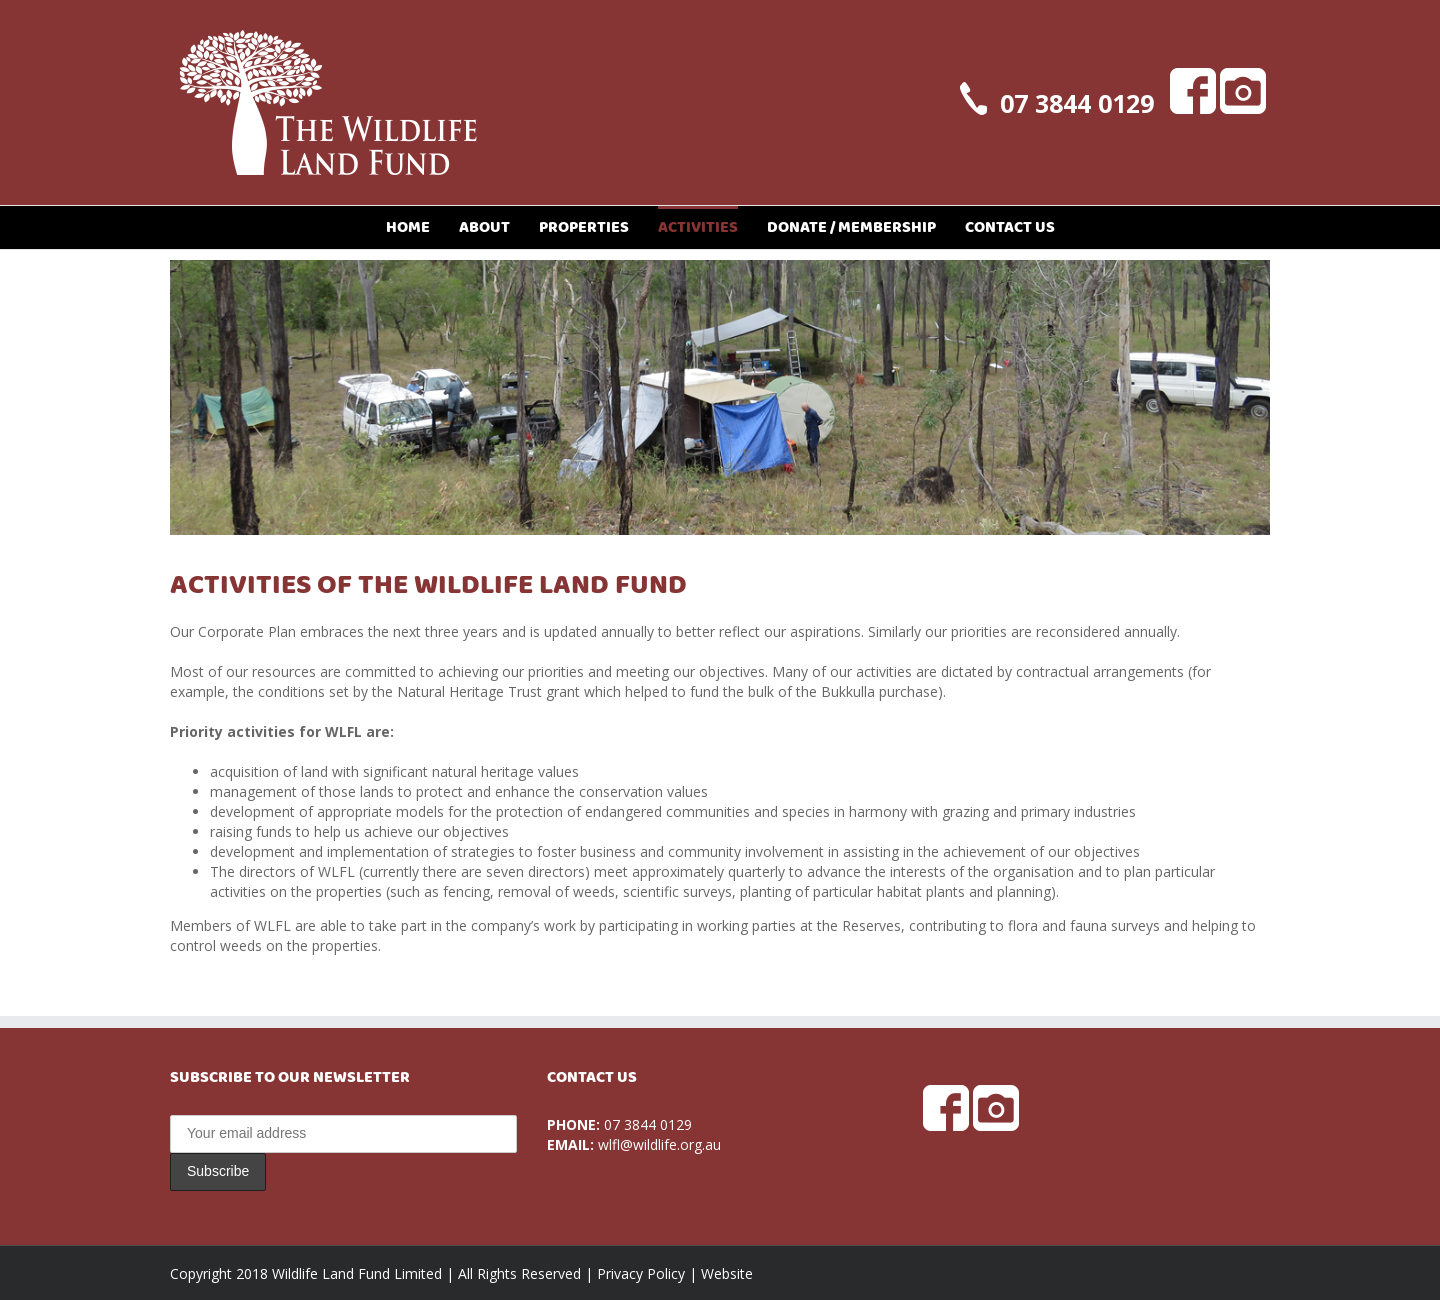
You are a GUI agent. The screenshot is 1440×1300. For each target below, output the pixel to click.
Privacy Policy (641, 1273)
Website (727, 1273)
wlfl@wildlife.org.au (659, 1144)
